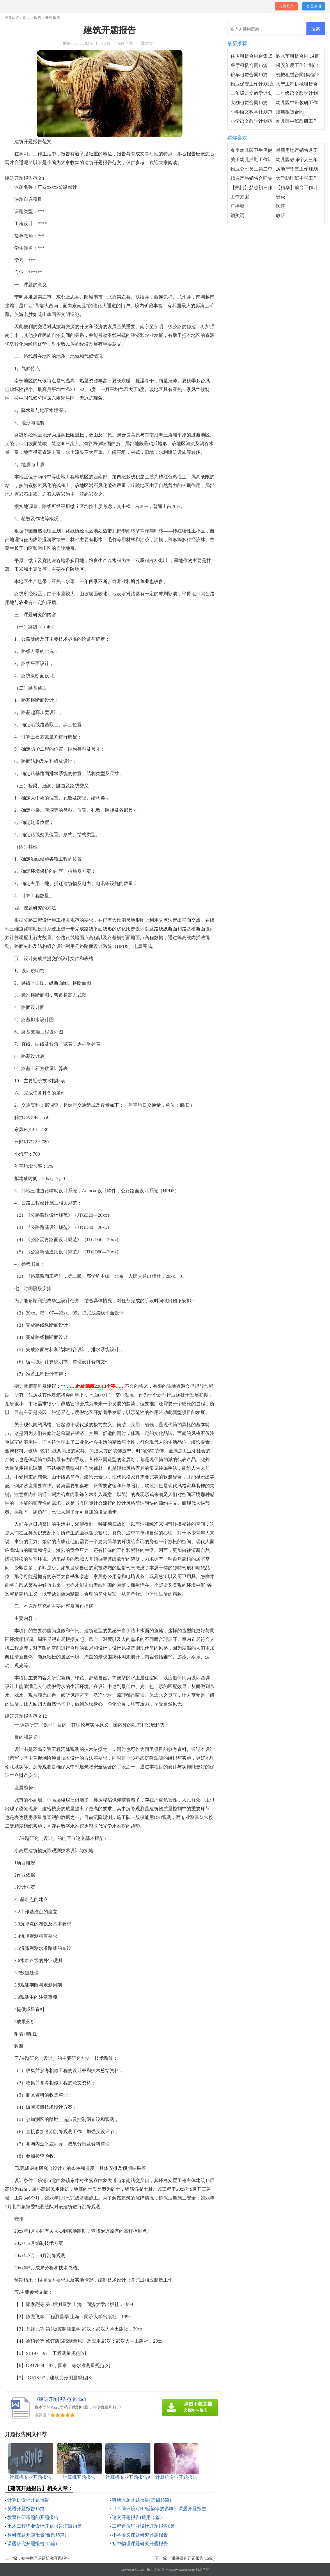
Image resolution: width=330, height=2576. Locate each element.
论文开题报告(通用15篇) (137, 2517)
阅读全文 (125, 43)
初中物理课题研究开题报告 (140, 2543)
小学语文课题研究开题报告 (140, 2534)
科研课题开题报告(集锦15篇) (141, 2499)
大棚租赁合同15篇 (249, 102)
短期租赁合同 (290, 111)
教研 (280, 215)
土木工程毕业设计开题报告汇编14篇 (44, 2526)
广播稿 (237, 206)
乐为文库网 (155, 2570)
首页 (26, 17)
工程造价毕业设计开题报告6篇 (143, 2526)
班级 (280, 196)
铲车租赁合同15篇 (249, 74)
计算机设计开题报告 (28, 2499)
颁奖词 (237, 215)
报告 (37, 17)
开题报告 (52, 17)
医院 (280, 206)
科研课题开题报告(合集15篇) (36, 2534)
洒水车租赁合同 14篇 (297, 56)
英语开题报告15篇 (26, 2508)
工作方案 (239, 196)
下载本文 (145, 43)
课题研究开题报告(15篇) (32, 2543)
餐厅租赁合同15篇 (249, 65)
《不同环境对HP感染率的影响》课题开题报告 (159, 2508)
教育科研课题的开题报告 (32, 2517)
